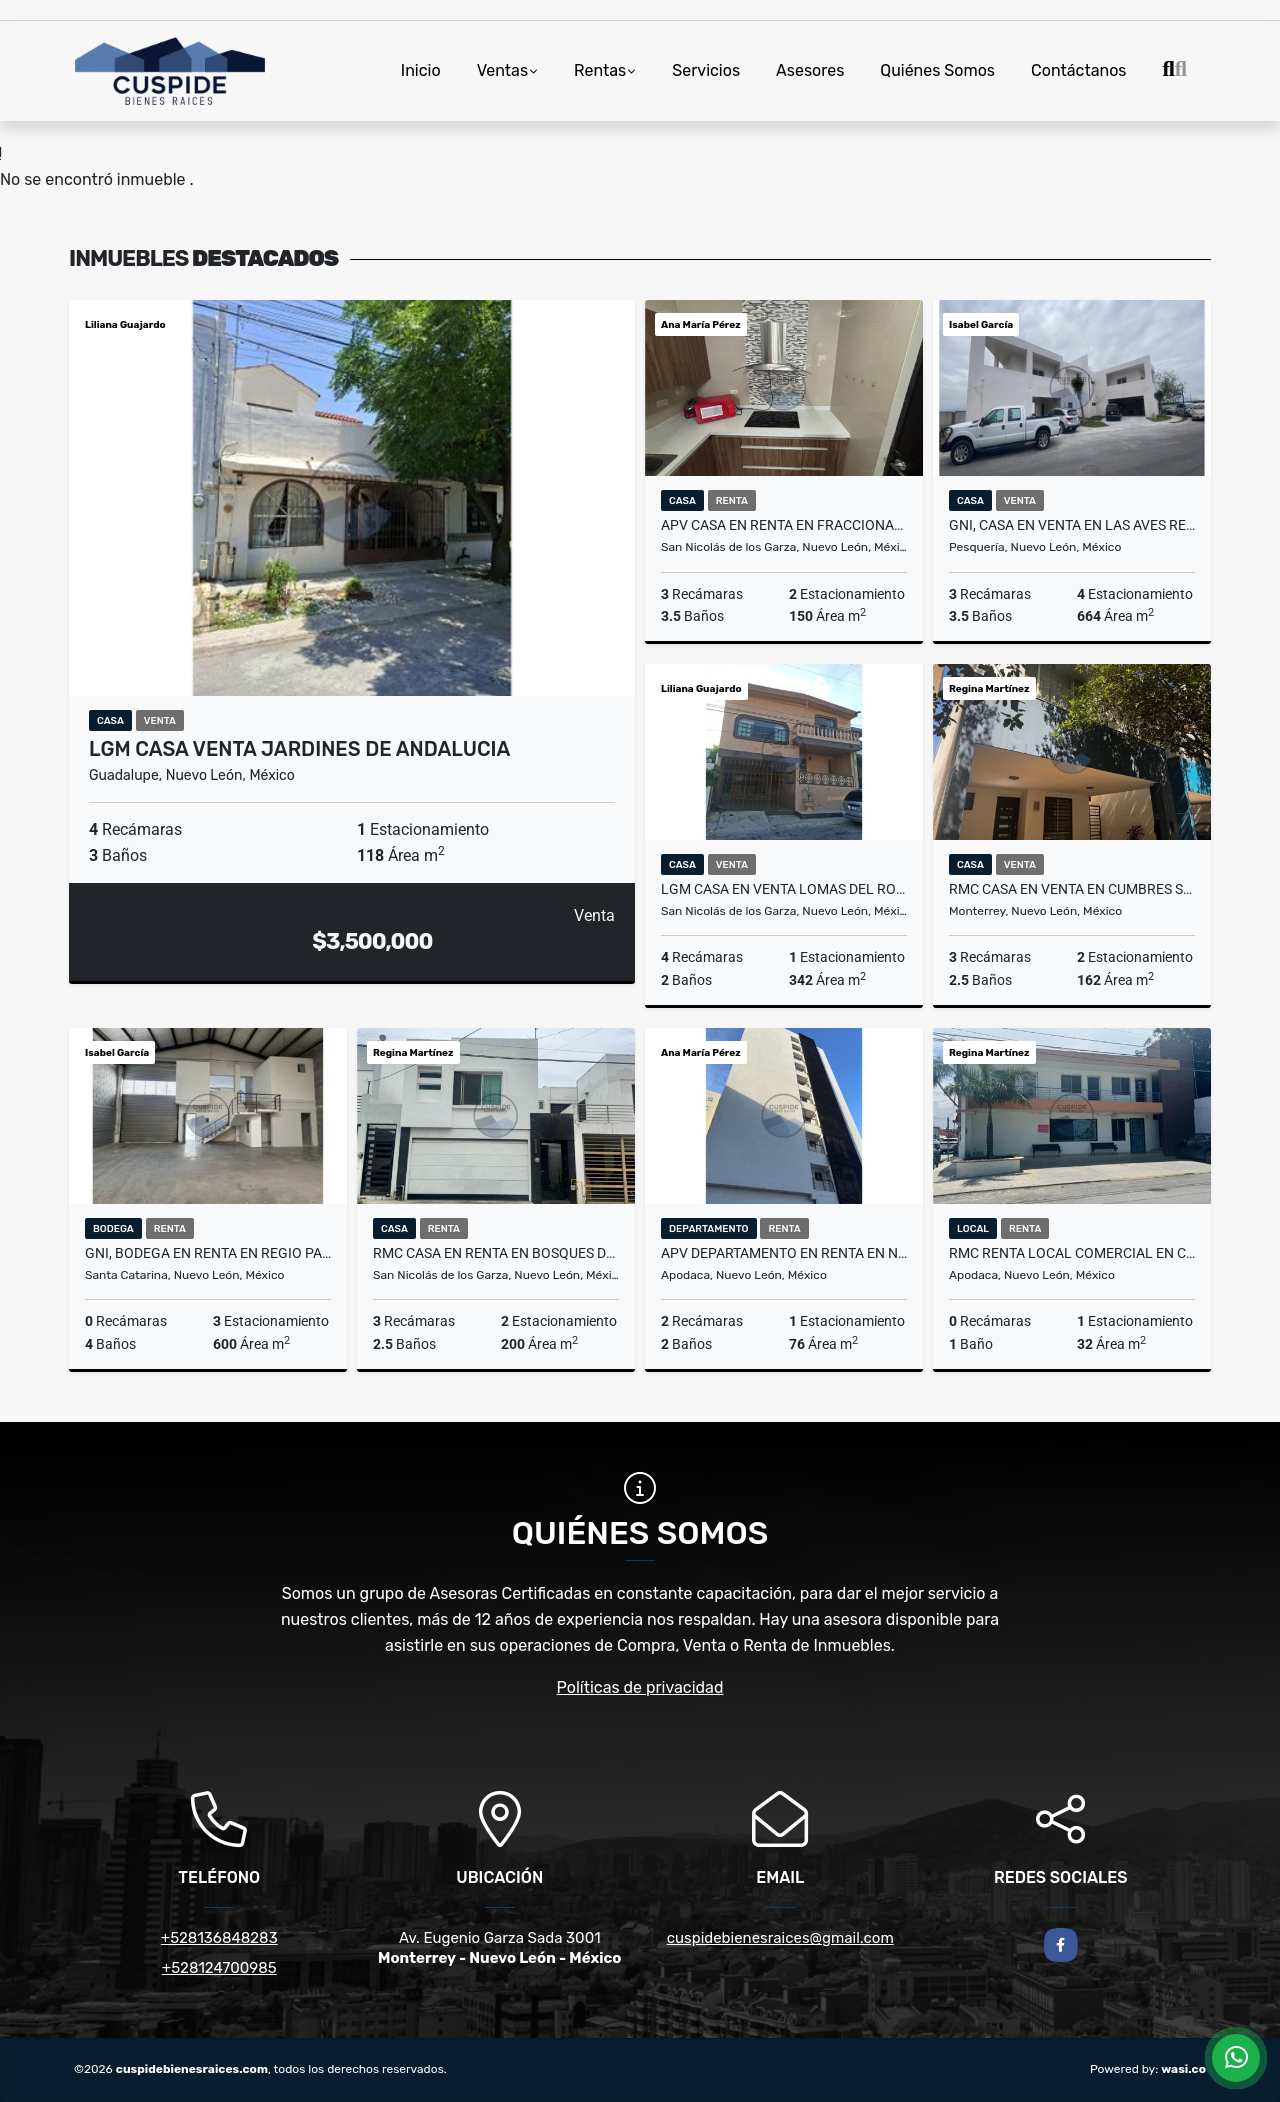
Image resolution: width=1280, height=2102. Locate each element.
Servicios (706, 70)
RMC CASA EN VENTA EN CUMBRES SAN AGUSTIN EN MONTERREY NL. (1072, 889)
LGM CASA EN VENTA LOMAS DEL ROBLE (784, 889)
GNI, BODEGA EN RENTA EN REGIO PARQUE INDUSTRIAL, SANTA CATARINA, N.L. (208, 1253)
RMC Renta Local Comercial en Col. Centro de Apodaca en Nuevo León (1072, 1253)
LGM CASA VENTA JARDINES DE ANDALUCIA (299, 749)
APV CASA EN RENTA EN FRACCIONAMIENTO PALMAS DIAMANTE (784, 525)
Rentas (600, 70)
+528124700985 (219, 1968)
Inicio (421, 70)
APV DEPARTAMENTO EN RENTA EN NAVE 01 (784, 1253)
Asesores (810, 70)
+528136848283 (219, 1938)
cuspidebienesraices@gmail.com (780, 1938)
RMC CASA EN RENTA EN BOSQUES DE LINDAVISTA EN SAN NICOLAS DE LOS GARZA (496, 1253)
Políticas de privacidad (640, 1687)
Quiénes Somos (937, 70)
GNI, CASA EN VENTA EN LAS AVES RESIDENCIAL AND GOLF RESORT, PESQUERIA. (1072, 525)
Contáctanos (1078, 70)
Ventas (502, 70)
